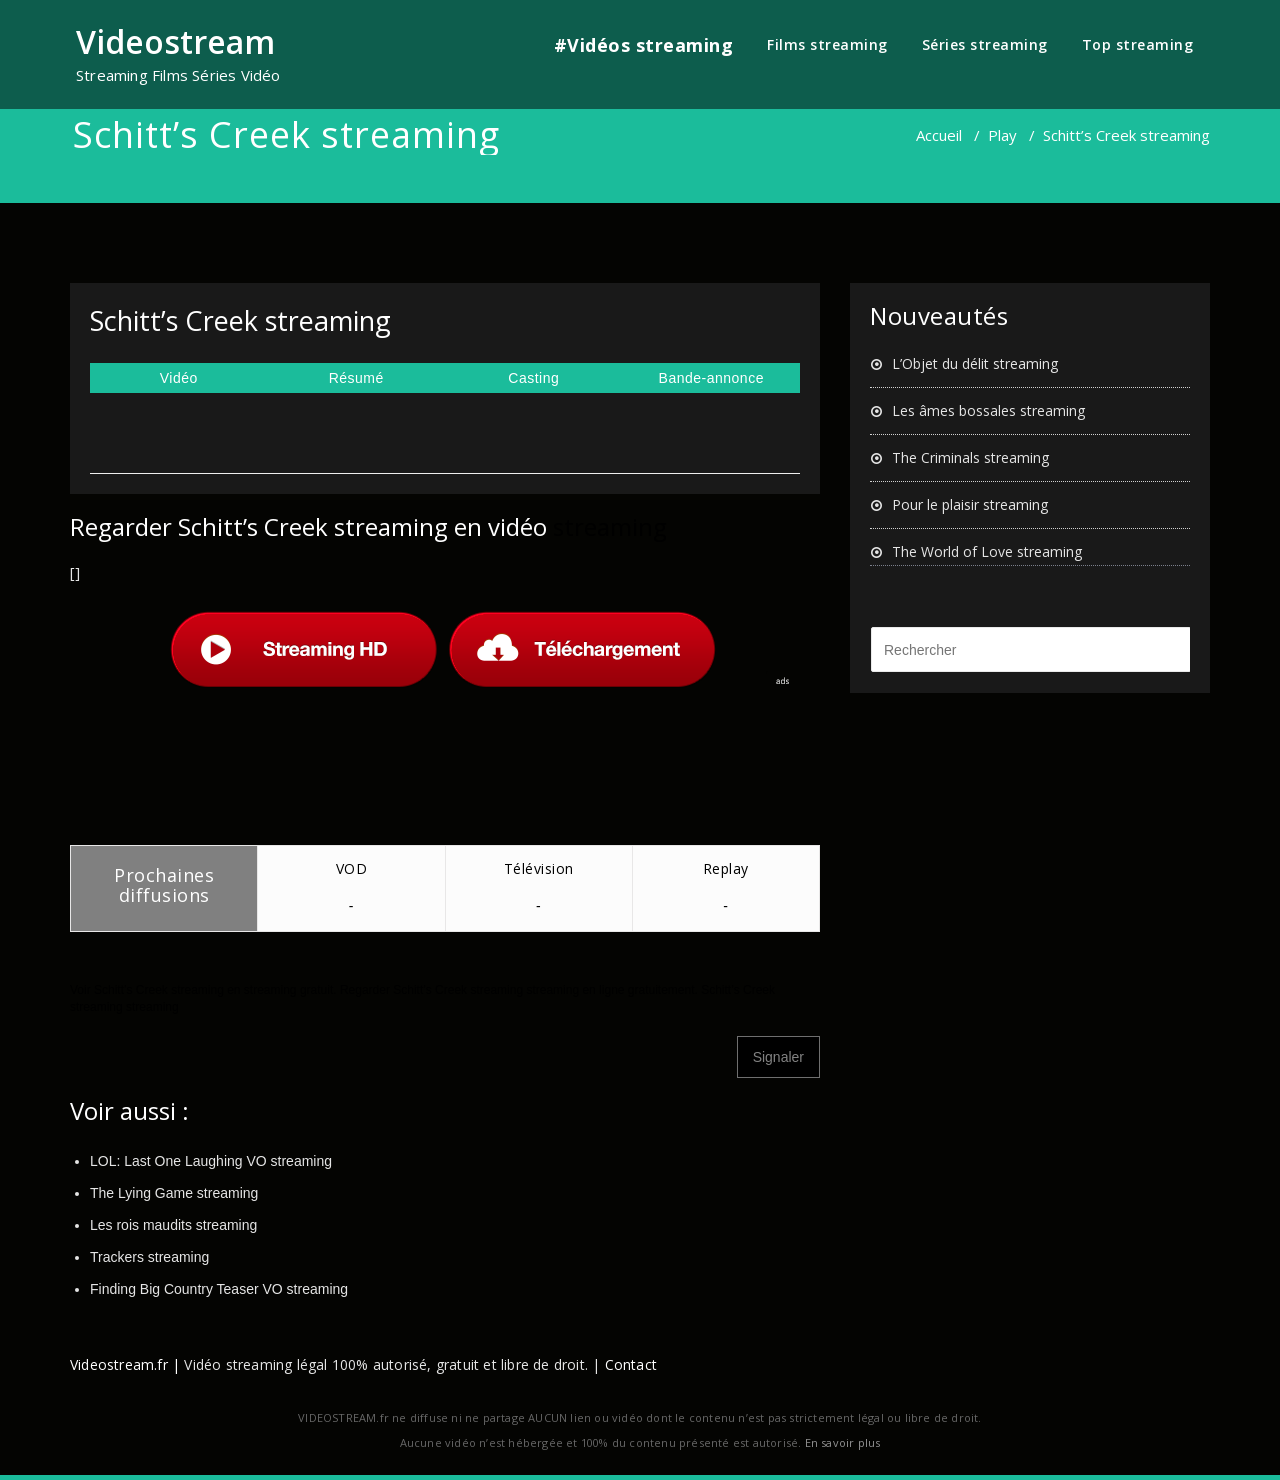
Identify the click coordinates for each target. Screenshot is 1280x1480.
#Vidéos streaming (644, 45)
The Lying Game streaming (174, 1193)
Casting (533, 378)
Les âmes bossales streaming (988, 410)
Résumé (356, 378)
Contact (631, 1364)
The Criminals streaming (970, 457)
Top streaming (1138, 44)
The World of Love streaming (987, 551)
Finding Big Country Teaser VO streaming (219, 1289)
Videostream (175, 41)
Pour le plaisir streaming (970, 504)
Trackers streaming (149, 1257)
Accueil (939, 135)
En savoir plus (843, 1442)
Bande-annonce (711, 378)
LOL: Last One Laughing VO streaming (211, 1161)
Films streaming (827, 44)
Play (1002, 135)
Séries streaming (985, 44)
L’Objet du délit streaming (975, 363)
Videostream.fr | (125, 1364)
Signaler (778, 1057)
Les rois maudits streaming (173, 1225)
